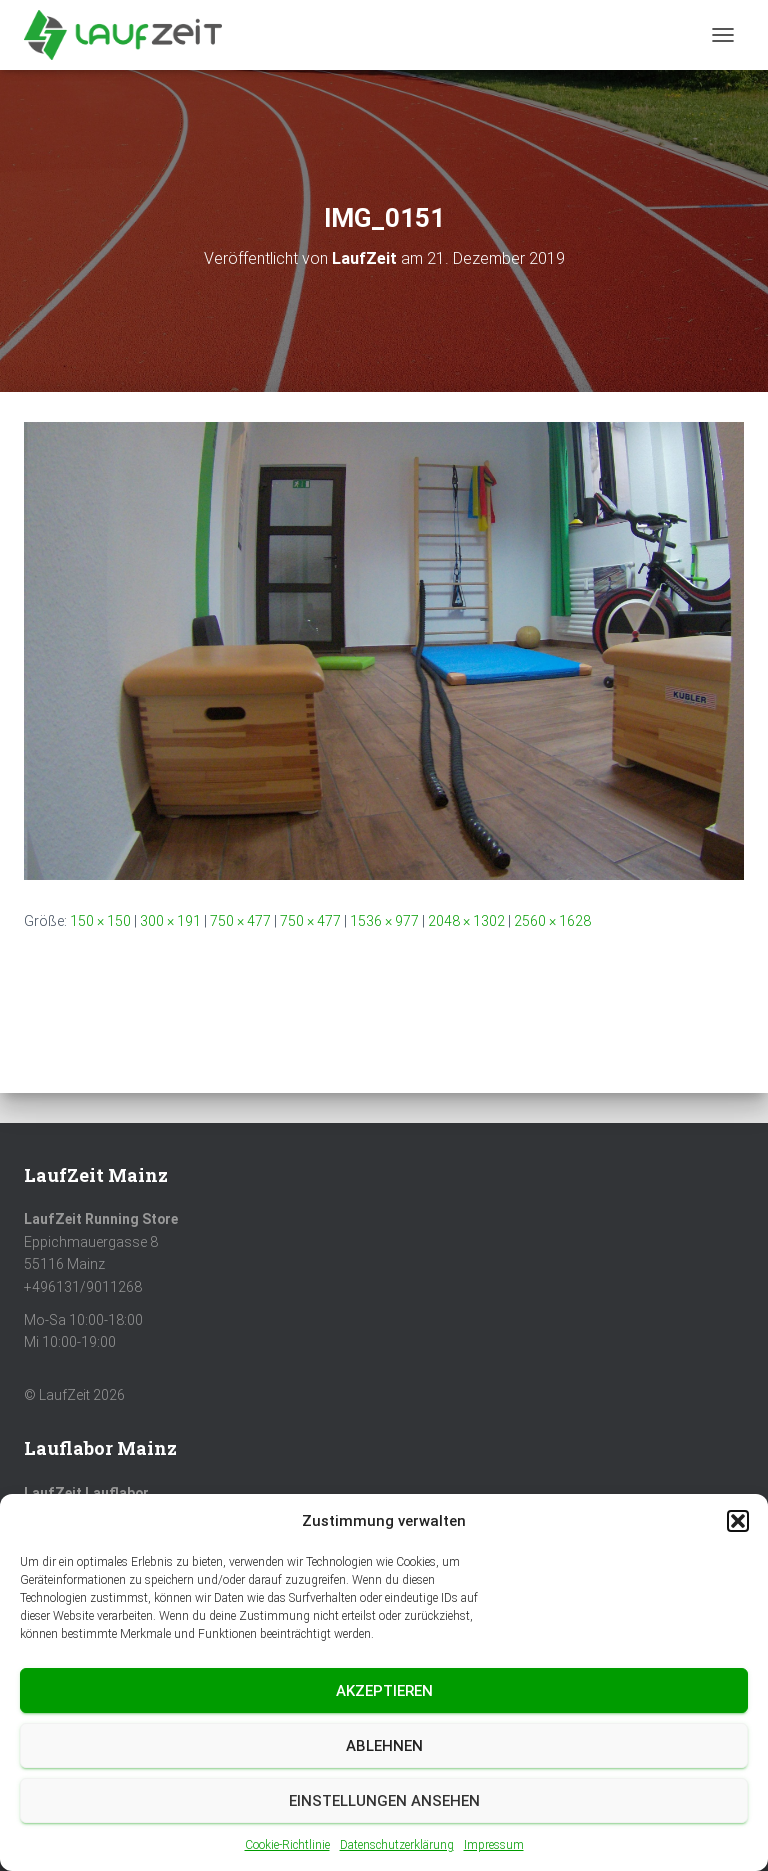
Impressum (494, 1845)
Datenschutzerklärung (397, 1845)
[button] (738, 1521)
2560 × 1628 (552, 921)
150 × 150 (100, 921)
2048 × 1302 (466, 921)
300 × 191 (170, 921)
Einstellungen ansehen (384, 1801)
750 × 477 (240, 921)
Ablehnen (384, 1746)
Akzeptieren (384, 1691)
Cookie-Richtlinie (287, 1845)
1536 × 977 (384, 921)
